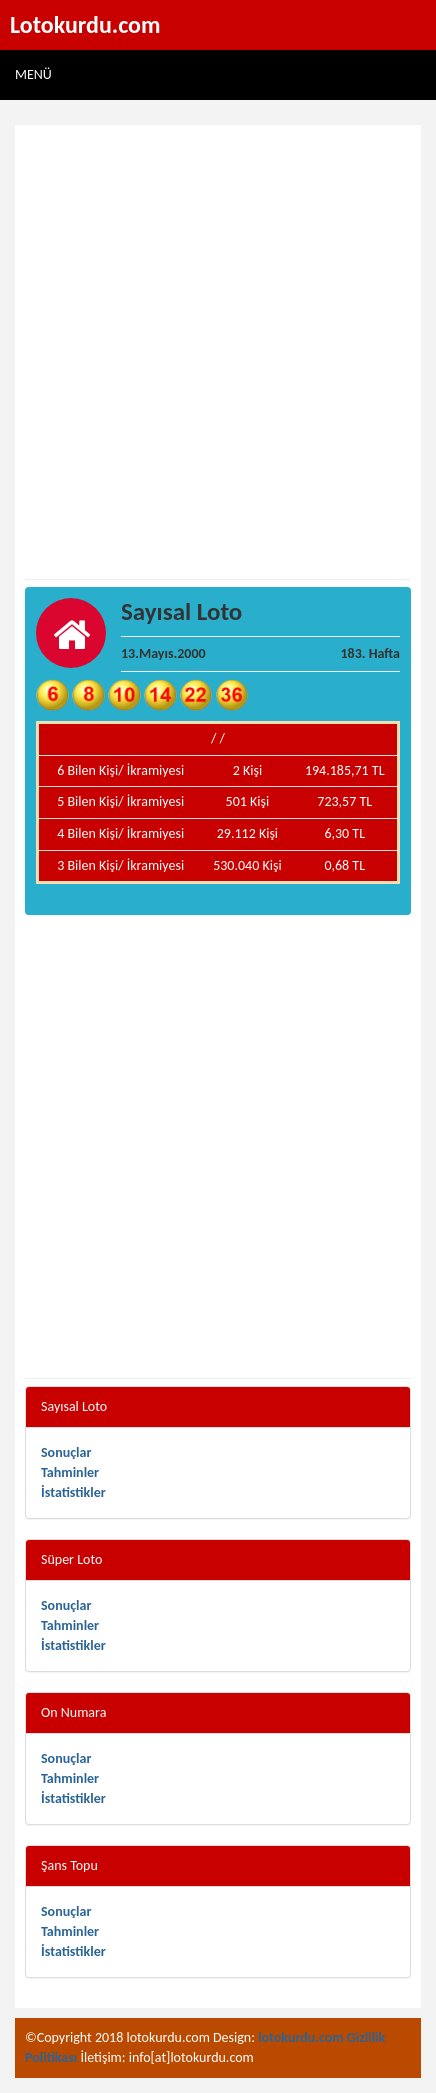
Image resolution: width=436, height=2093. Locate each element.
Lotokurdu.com (85, 24)
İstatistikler (73, 1492)
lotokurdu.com (301, 2037)
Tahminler (70, 1472)
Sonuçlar (66, 1452)
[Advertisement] (218, 353)
